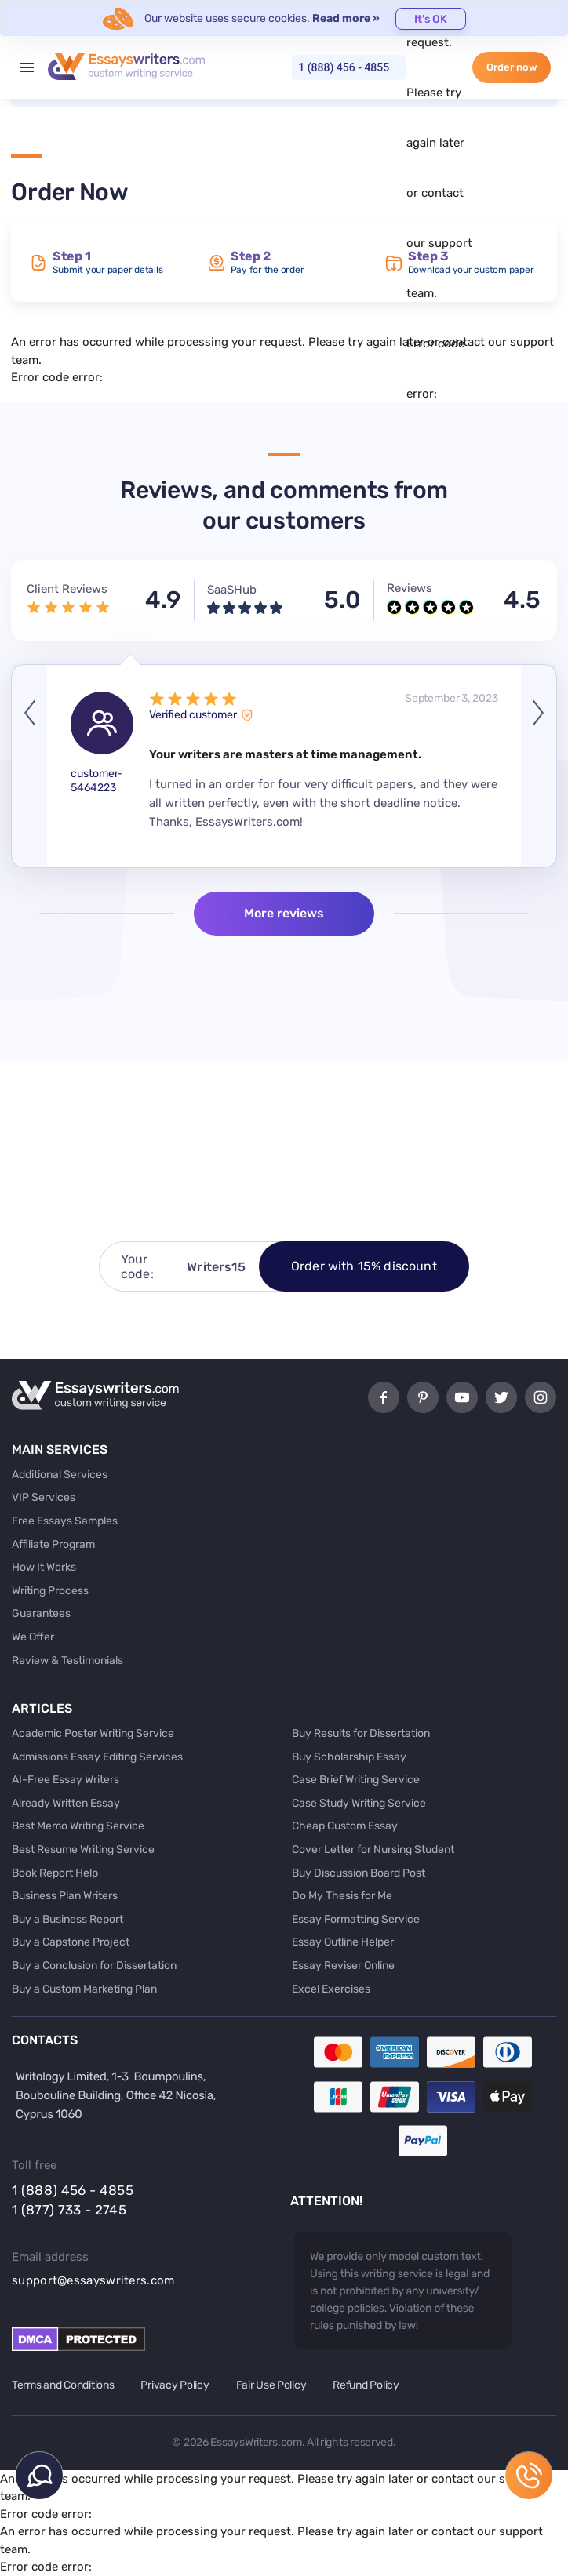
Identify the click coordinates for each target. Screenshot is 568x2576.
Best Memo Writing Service (78, 1826)
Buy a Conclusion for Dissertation (94, 1965)
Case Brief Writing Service (356, 1779)
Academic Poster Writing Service (93, 1733)
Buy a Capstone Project (70, 1942)
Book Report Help (55, 1873)
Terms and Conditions (63, 2385)
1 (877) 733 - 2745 (69, 2210)
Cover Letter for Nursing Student (373, 1849)
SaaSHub (232, 590)
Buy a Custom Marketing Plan (84, 1989)
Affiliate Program (53, 1544)
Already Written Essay (66, 1803)
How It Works (44, 1567)
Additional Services (59, 1474)
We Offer (33, 1637)
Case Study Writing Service (359, 1803)
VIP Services (43, 1497)
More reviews (284, 913)
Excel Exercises (331, 1989)
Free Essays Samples (65, 1521)
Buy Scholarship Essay (349, 1757)
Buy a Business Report (67, 1919)
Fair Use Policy (271, 2385)
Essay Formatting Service (356, 1919)
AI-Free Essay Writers (65, 1779)
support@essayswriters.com (93, 2280)
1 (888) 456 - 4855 (343, 67)
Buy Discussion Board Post (358, 1873)
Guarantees (41, 1613)
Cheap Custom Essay (345, 1826)
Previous (29, 766)
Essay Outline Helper (343, 1942)
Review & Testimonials (67, 1660)
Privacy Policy (174, 2385)
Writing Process (50, 1590)
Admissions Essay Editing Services (97, 1757)
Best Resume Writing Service (83, 1849)
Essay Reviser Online (343, 1965)
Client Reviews (67, 589)
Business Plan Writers (65, 1895)
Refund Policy (366, 2385)
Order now (511, 67)
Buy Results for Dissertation (361, 1733)
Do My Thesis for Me (342, 1895)
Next (538, 766)
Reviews (409, 588)
